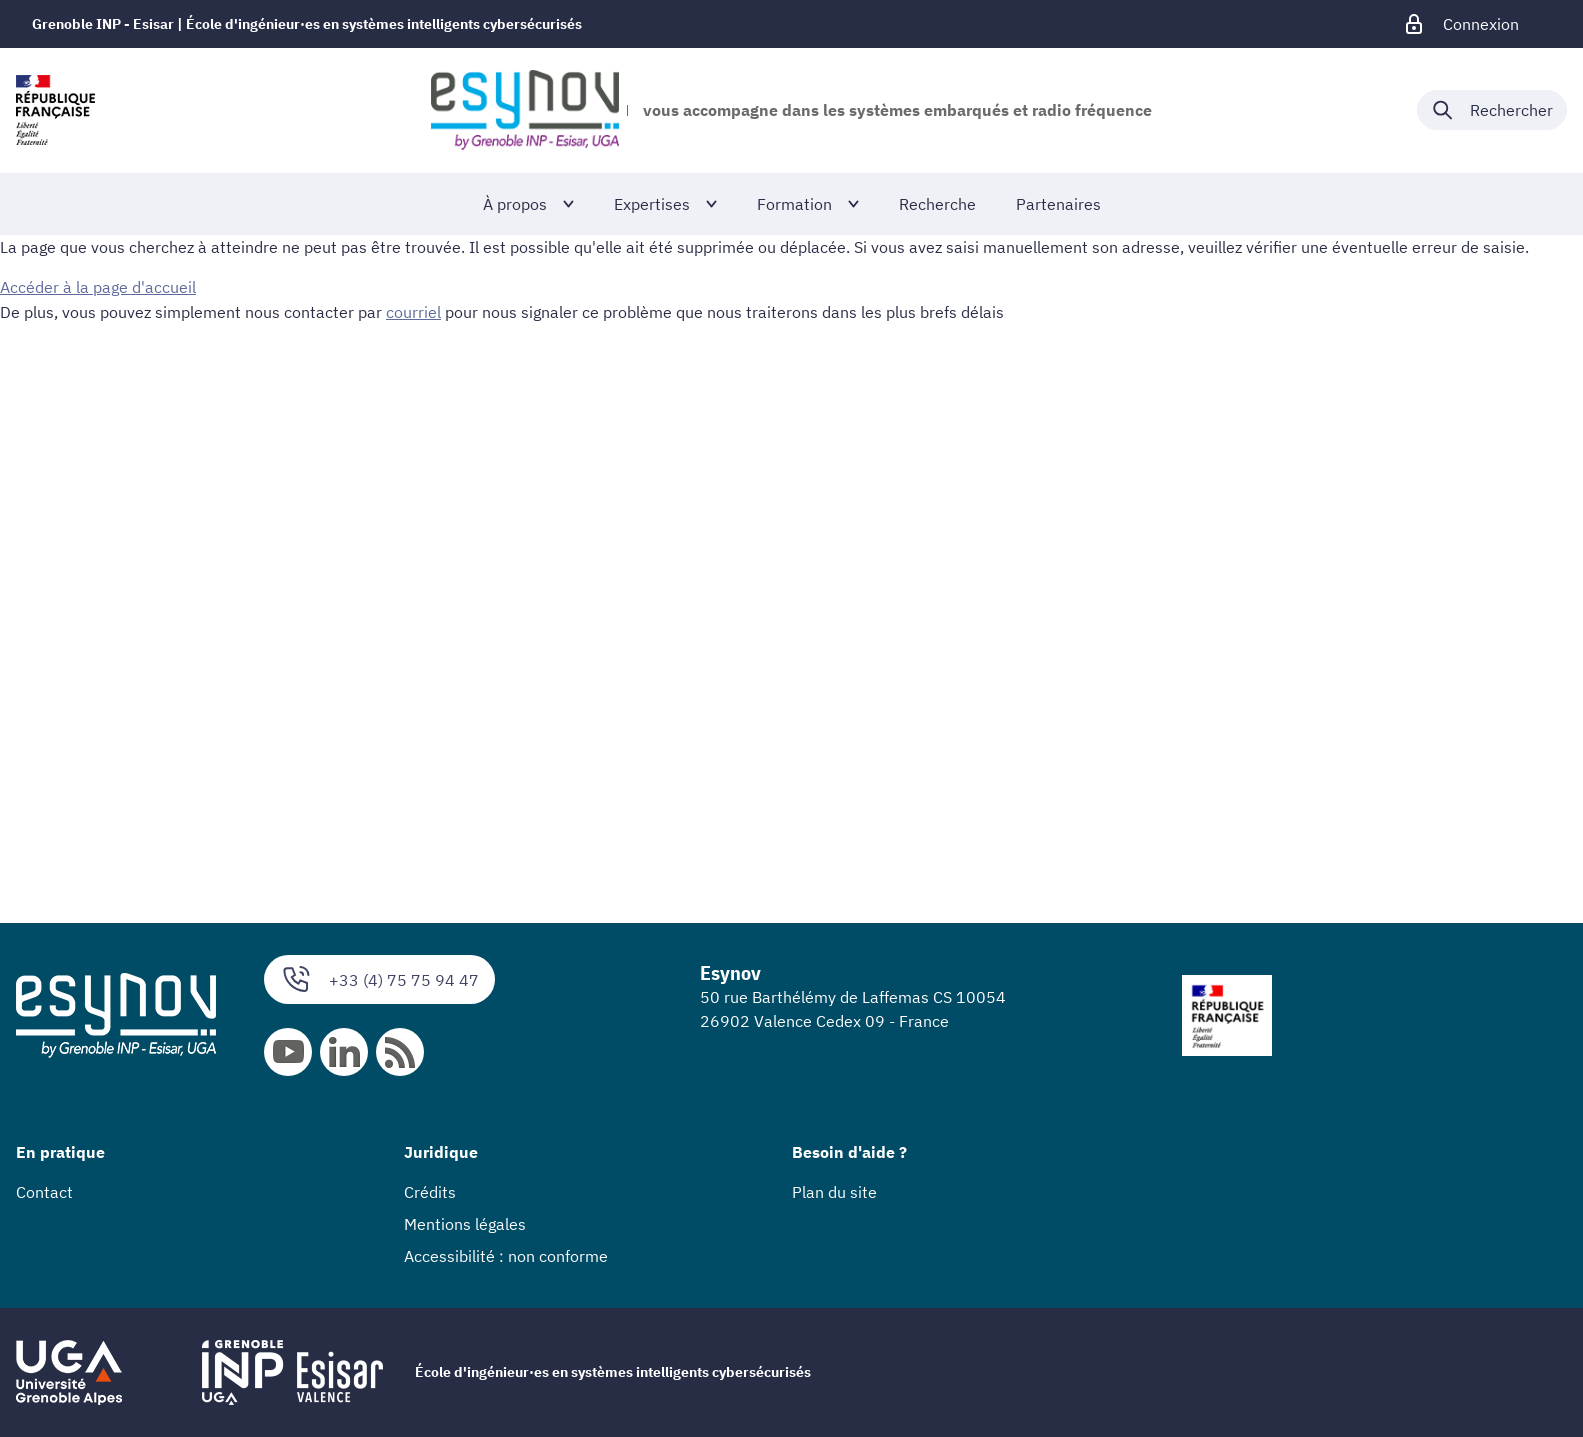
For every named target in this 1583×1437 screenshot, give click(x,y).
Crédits (430, 1192)
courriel (413, 311)
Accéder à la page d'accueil (98, 287)
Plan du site (834, 1192)
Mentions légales (465, 1224)
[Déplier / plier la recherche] (1492, 110)
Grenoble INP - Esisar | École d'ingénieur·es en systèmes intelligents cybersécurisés (307, 24)
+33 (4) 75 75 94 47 (379, 979)
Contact (44, 1192)
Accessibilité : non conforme (506, 1256)
